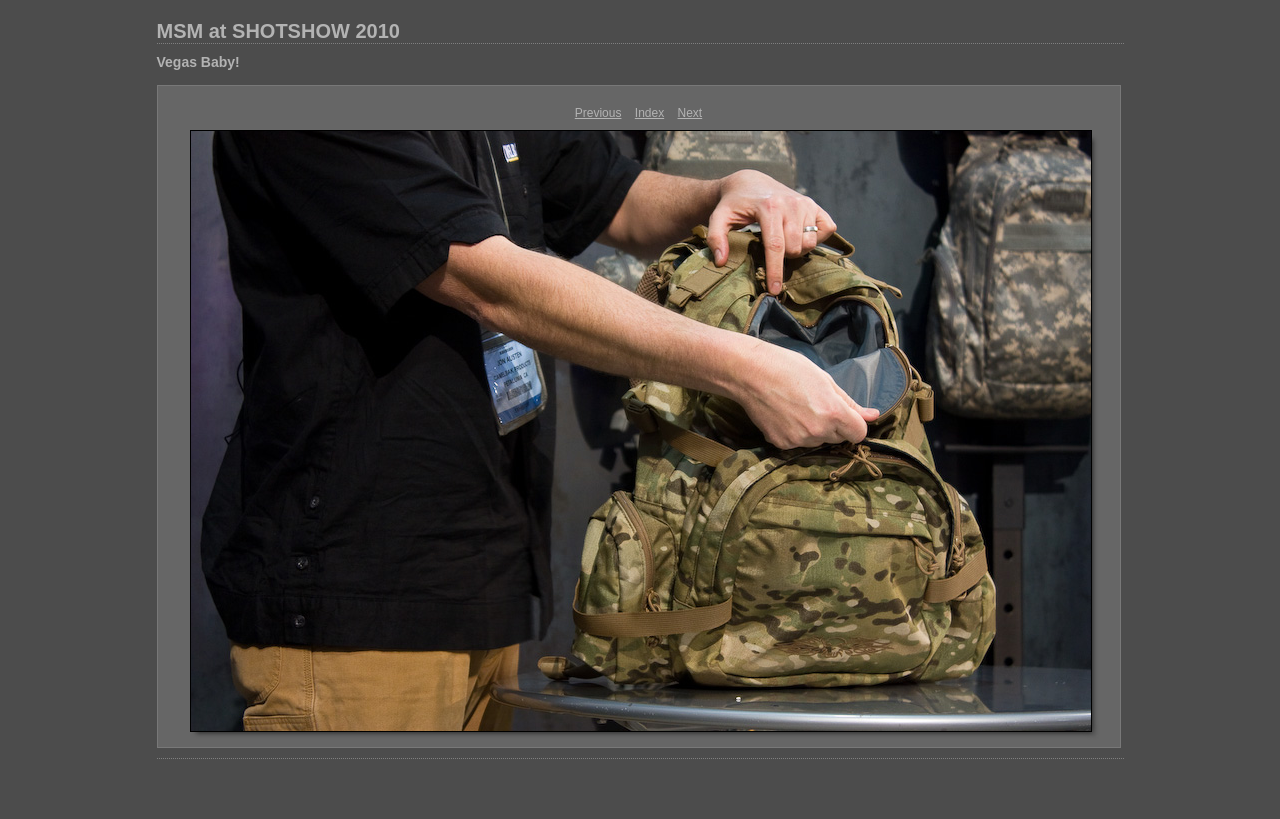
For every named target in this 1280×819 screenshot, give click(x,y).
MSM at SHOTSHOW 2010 (278, 31)
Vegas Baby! (198, 62)
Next (690, 113)
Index (649, 113)
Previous (598, 113)
